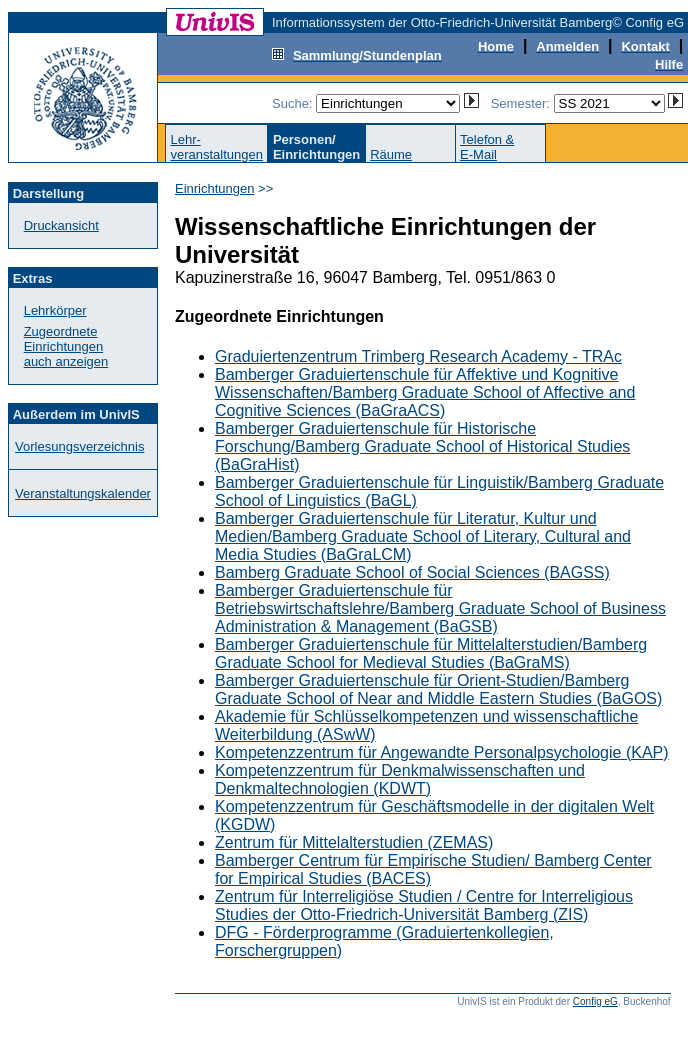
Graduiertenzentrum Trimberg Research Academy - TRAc (418, 356)
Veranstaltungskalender (83, 493)
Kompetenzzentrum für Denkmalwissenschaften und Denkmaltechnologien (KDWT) (400, 779)
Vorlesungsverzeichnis (79, 446)
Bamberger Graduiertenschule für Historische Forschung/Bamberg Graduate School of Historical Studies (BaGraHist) (422, 446)
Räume (391, 154)
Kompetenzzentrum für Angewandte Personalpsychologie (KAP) (442, 752)
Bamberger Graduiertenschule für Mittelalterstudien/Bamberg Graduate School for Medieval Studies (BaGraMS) (431, 653)
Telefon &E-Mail (487, 147)
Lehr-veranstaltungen (216, 147)
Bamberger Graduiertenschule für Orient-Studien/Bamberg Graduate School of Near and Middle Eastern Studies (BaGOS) (438, 689)
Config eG (595, 1001)
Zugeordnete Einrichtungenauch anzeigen (66, 346)
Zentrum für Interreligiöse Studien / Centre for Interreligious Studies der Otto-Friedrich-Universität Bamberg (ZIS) (424, 905)
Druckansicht (61, 225)
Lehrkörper (55, 310)
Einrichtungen (215, 188)
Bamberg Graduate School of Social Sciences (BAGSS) (412, 572)
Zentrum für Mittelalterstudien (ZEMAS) (354, 842)
